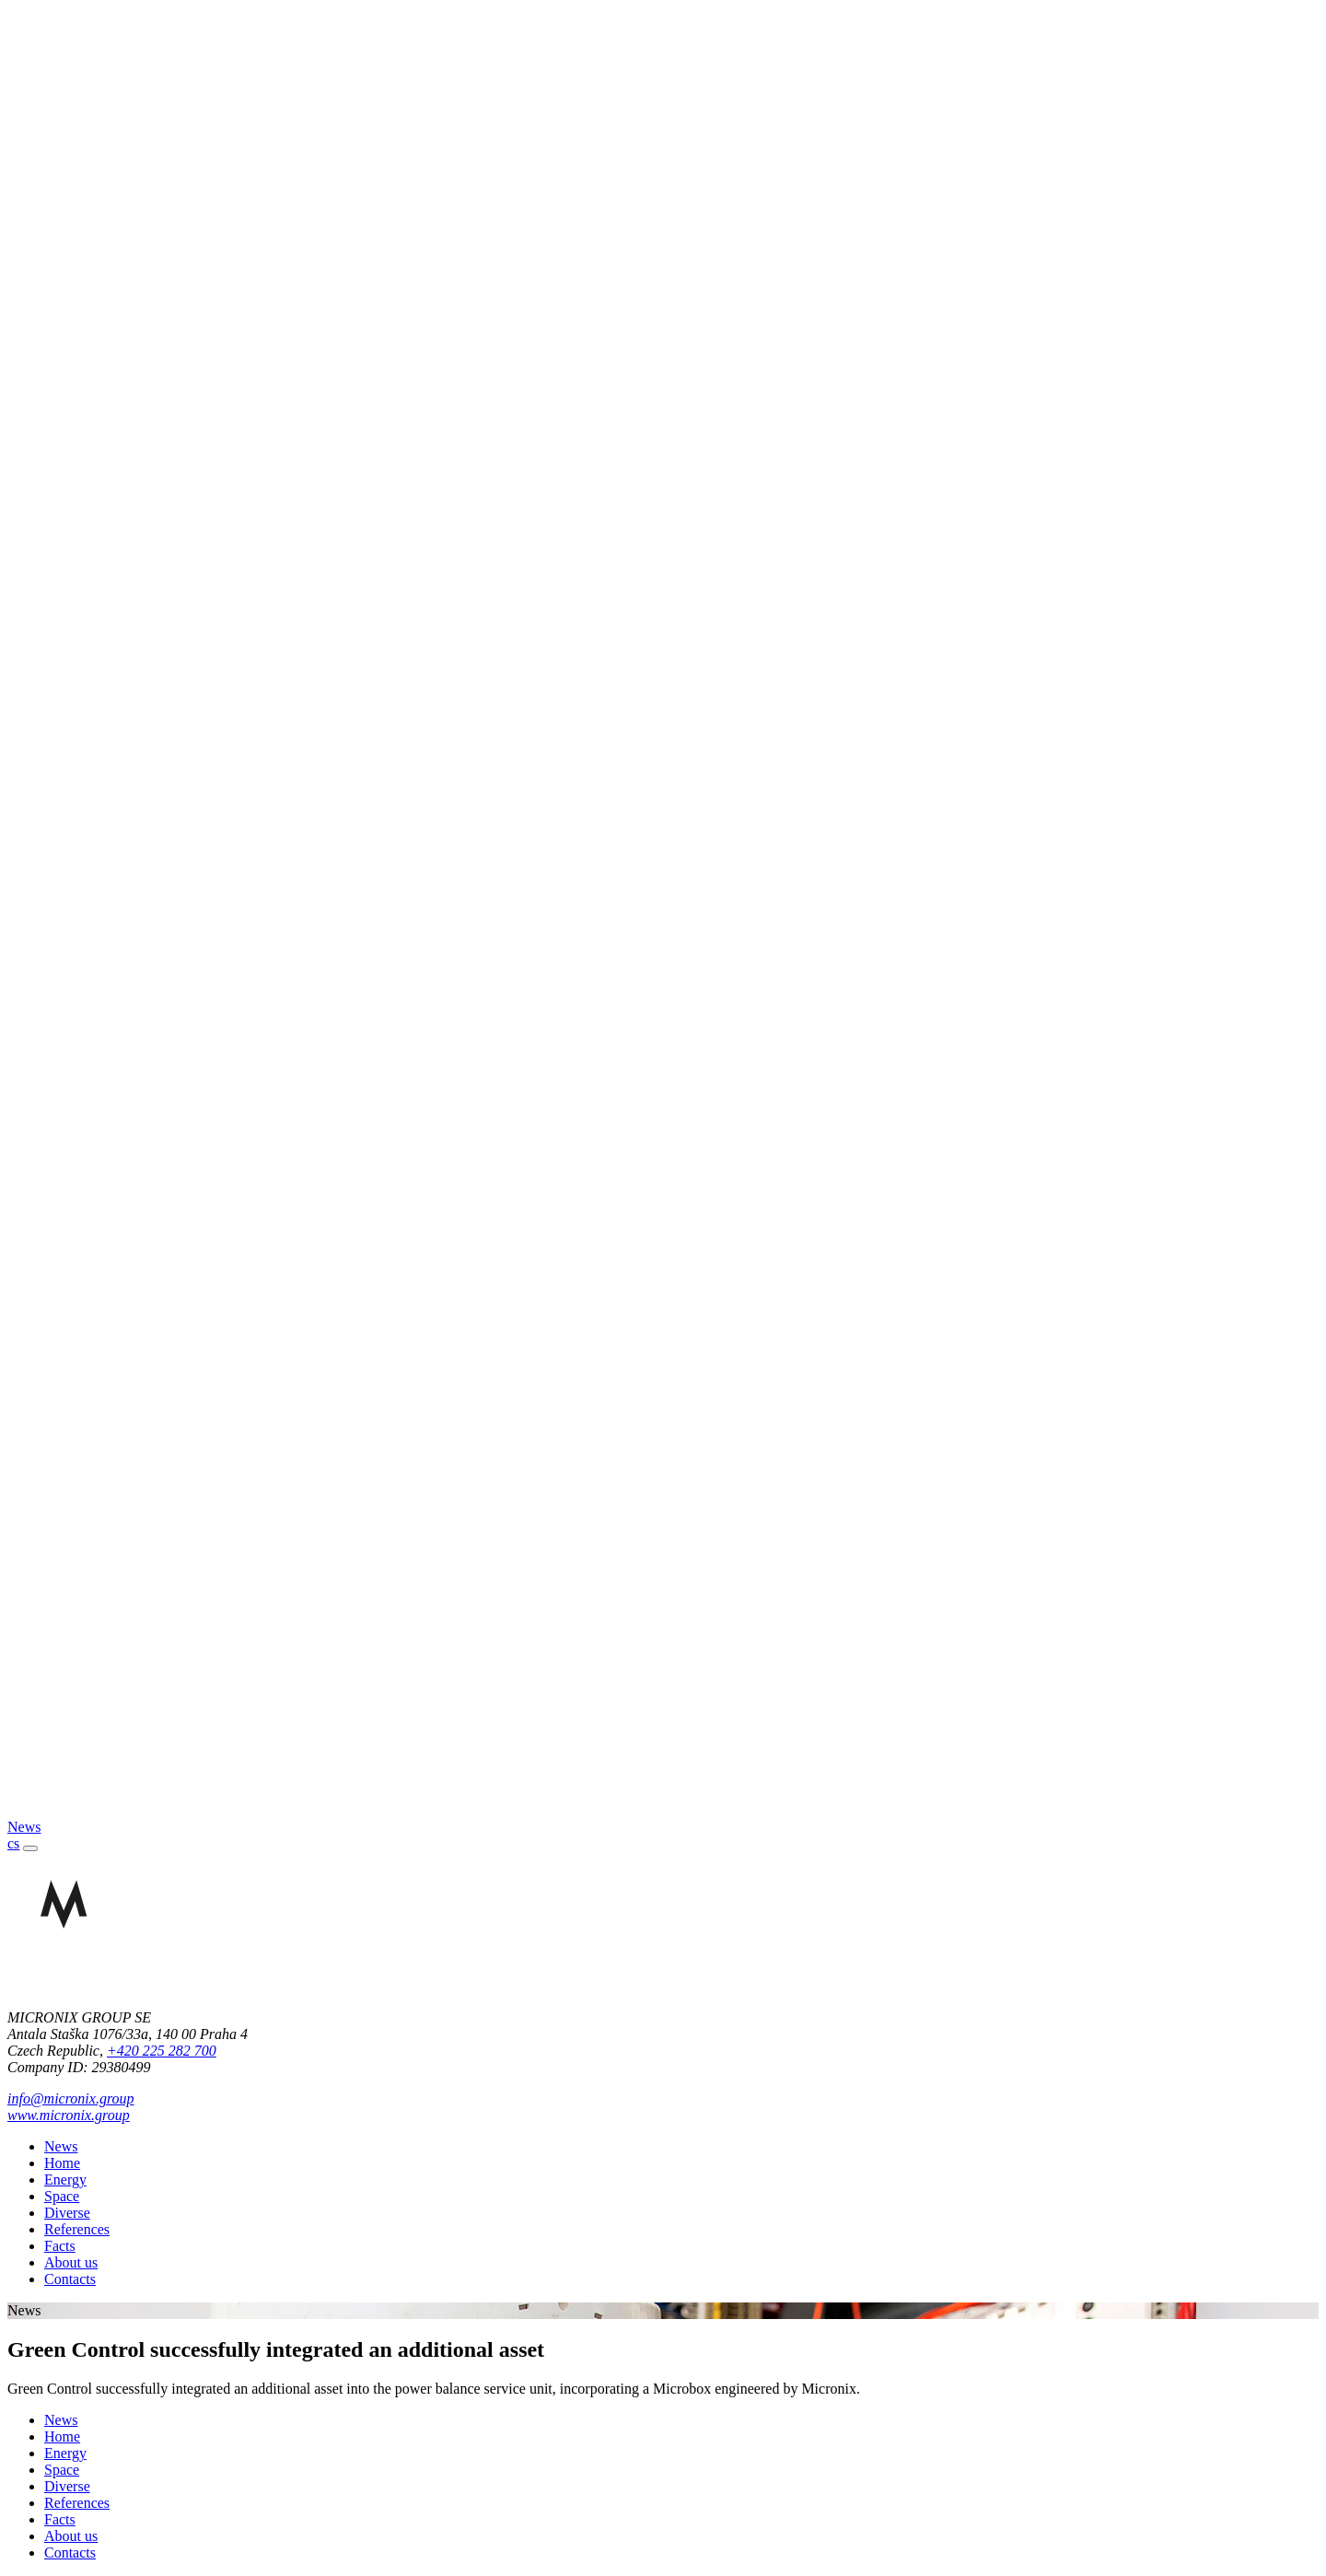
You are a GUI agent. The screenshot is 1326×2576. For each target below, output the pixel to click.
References (77, 2229)
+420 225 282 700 (161, 2050)
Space (61, 2196)
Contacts (70, 2279)
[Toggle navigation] (30, 1848)
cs (13, 1843)
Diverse (67, 2212)
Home (62, 2163)
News (60, 2146)
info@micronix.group (70, 2098)
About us (71, 2262)
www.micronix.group (68, 2115)
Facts (60, 2246)
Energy (65, 2179)
